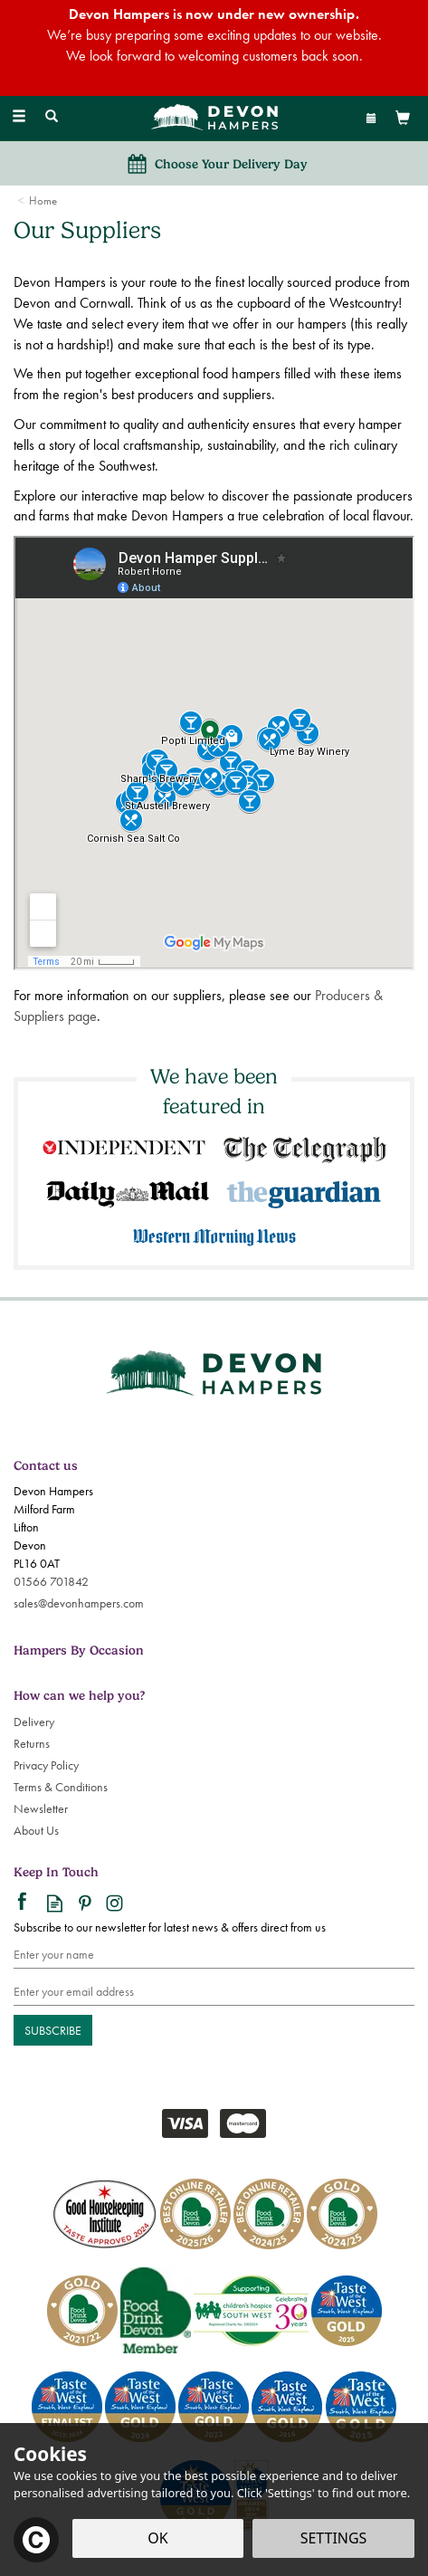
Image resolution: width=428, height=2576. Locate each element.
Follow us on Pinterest (84, 1903)
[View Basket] (402, 117)
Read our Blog (54, 1903)
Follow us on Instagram (114, 1903)
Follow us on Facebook (25, 1903)
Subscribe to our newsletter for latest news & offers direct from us (170, 1927)
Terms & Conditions (61, 1787)
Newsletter (41, 1808)
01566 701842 (51, 1581)
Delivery (34, 1721)
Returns (32, 1743)
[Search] (51, 116)
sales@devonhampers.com (79, 1603)
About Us (36, 1830)
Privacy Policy (46, 1765)
